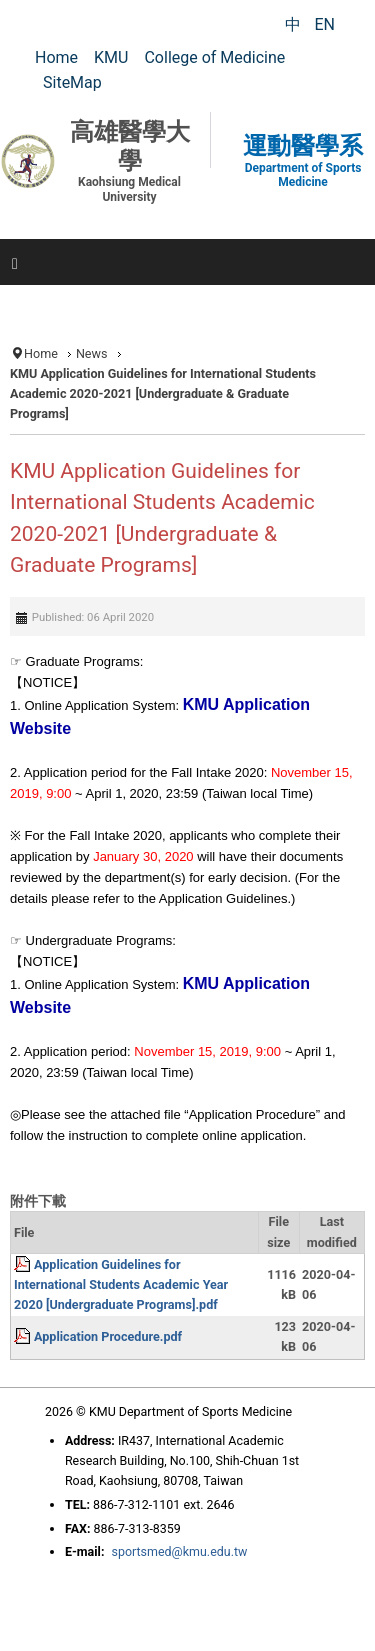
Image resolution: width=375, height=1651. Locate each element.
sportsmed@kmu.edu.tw (179, 1551)
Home (41, 353)
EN (324, 24)
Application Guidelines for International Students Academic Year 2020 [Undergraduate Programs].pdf (121, 1284)
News (92, 353)
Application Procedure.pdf (108, 1336)
